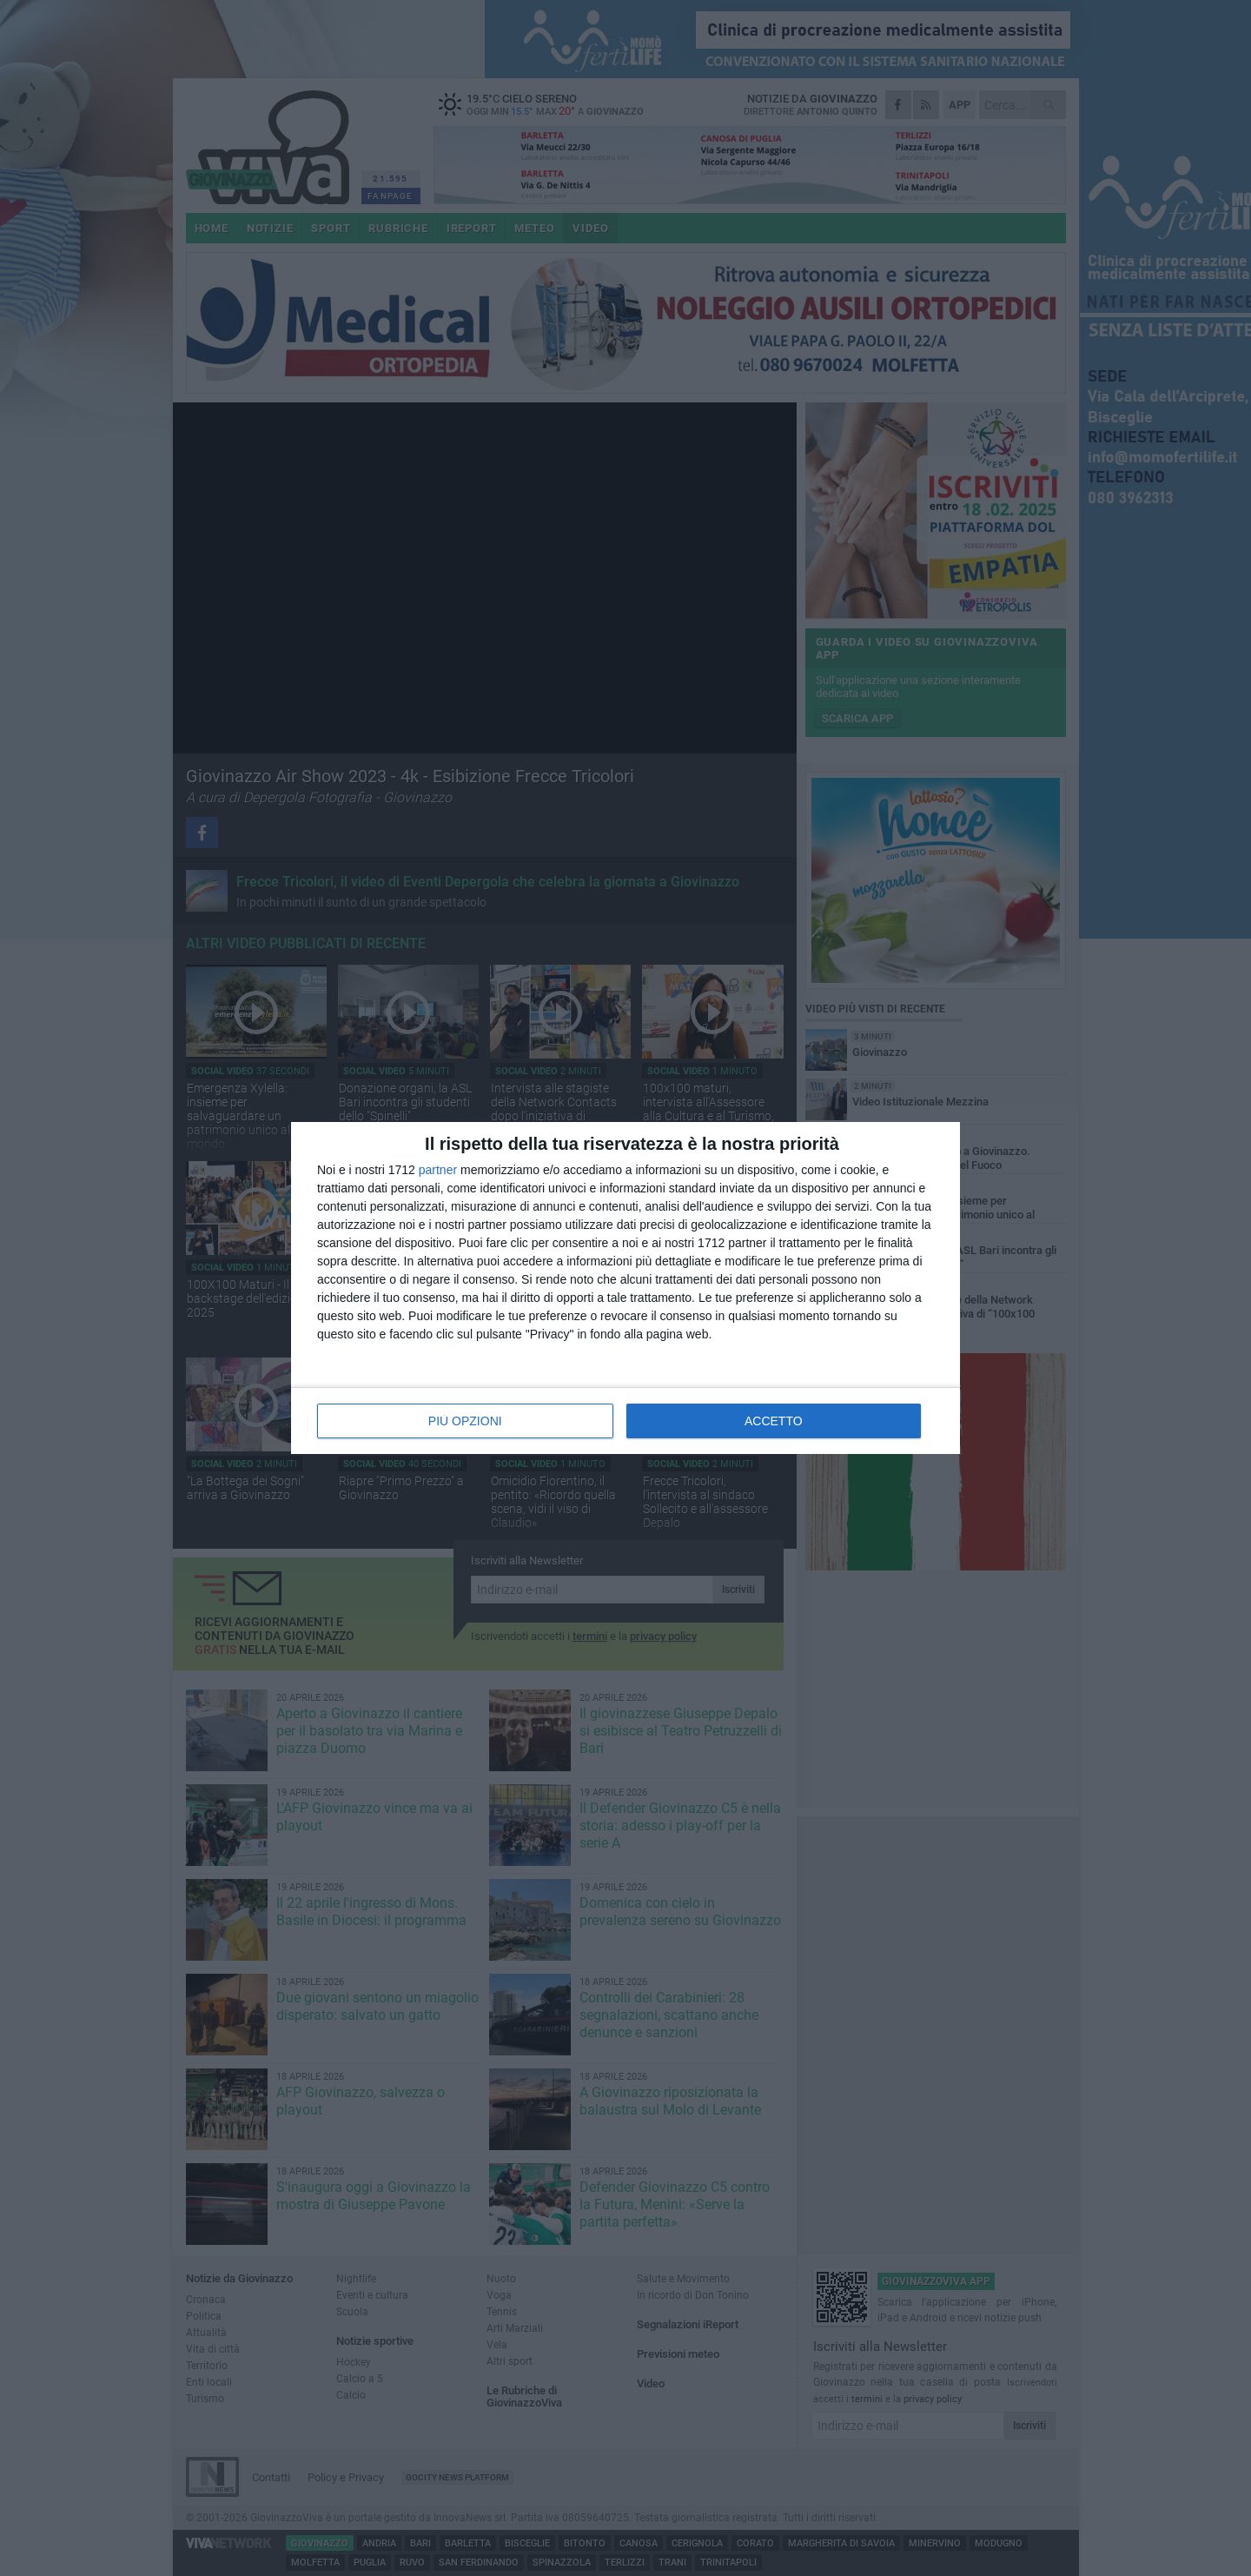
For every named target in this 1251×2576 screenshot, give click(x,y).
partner (438, 1170)
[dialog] (625, 1288)
